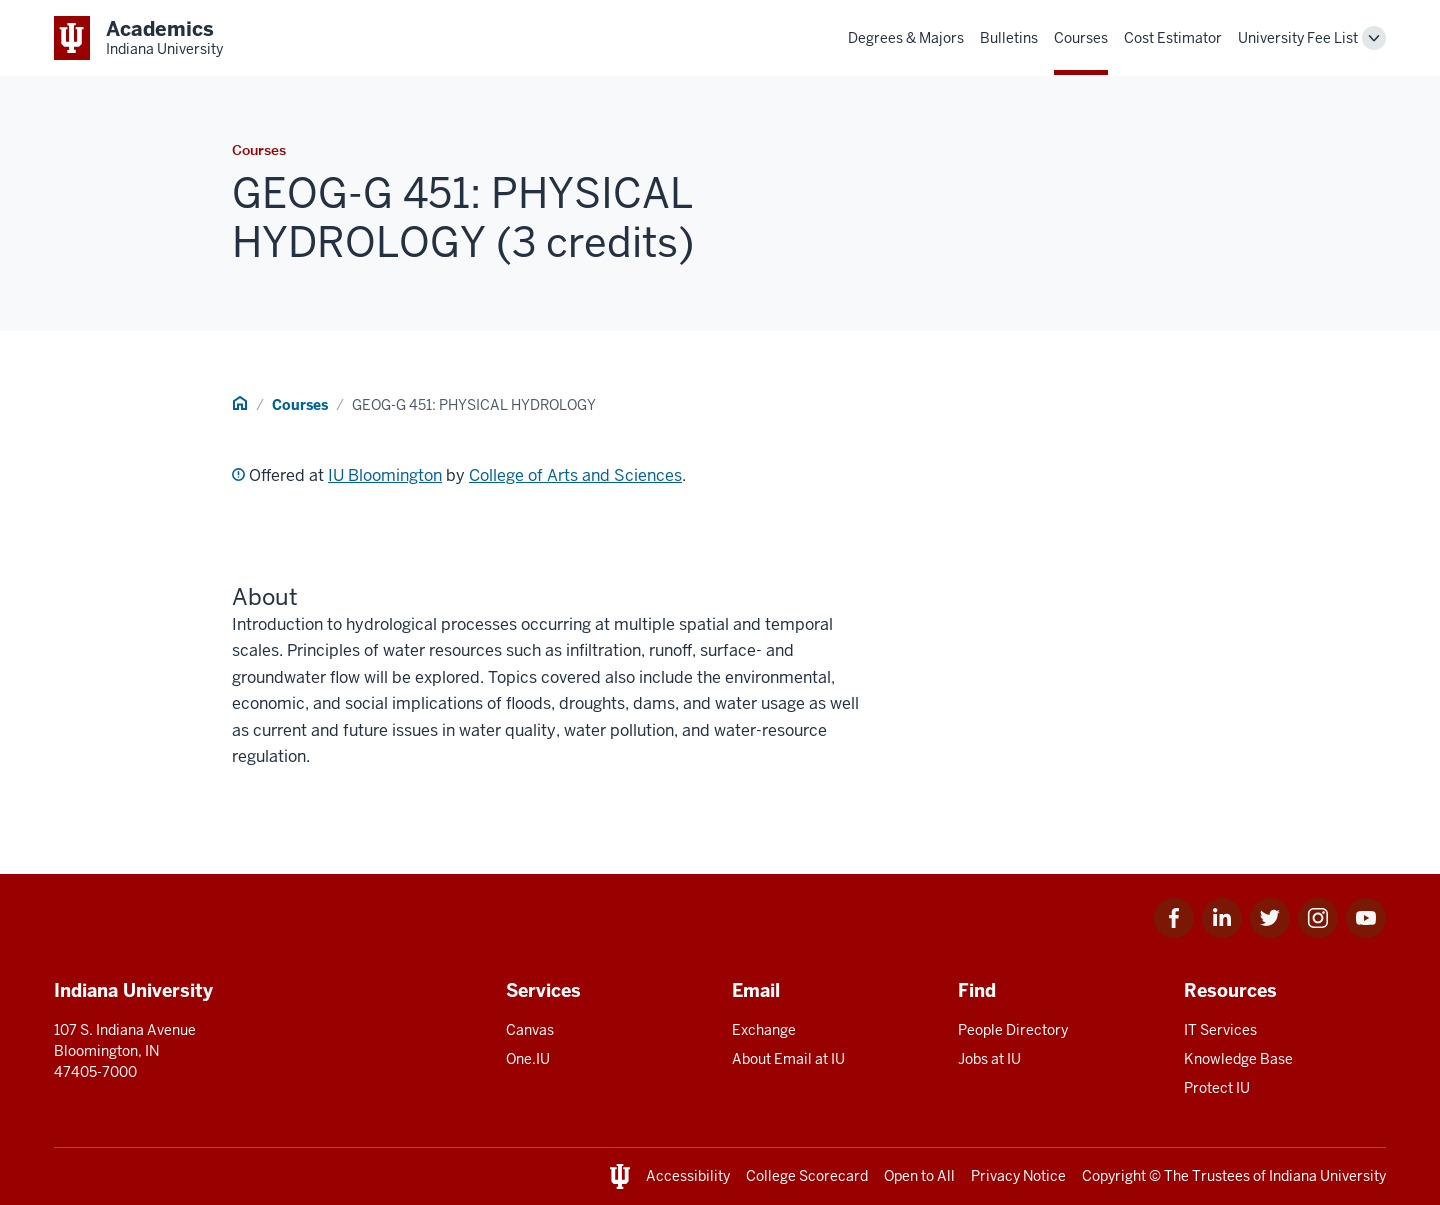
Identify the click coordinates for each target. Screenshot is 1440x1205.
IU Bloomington (385, 475)
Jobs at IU (989, 1059)
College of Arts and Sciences (575, 475)
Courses (1081, 38)
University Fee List (1298, 38)
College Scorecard (807, 1176)
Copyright (1114, 1176)
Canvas (530, 1030)
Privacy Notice (1018, 1176)
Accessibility (688, 1176)
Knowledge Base (1238, 1059)
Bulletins (1009, 38)
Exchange (764, 1030)
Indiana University (1327, 1176)
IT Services (1220, 1030)
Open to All (919, 1176)
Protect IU (1217, 1088)
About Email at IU (788, 1059)
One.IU (528, 1059)
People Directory (1013, 1030)
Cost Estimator (1173, 38)
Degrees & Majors (906, 38)
